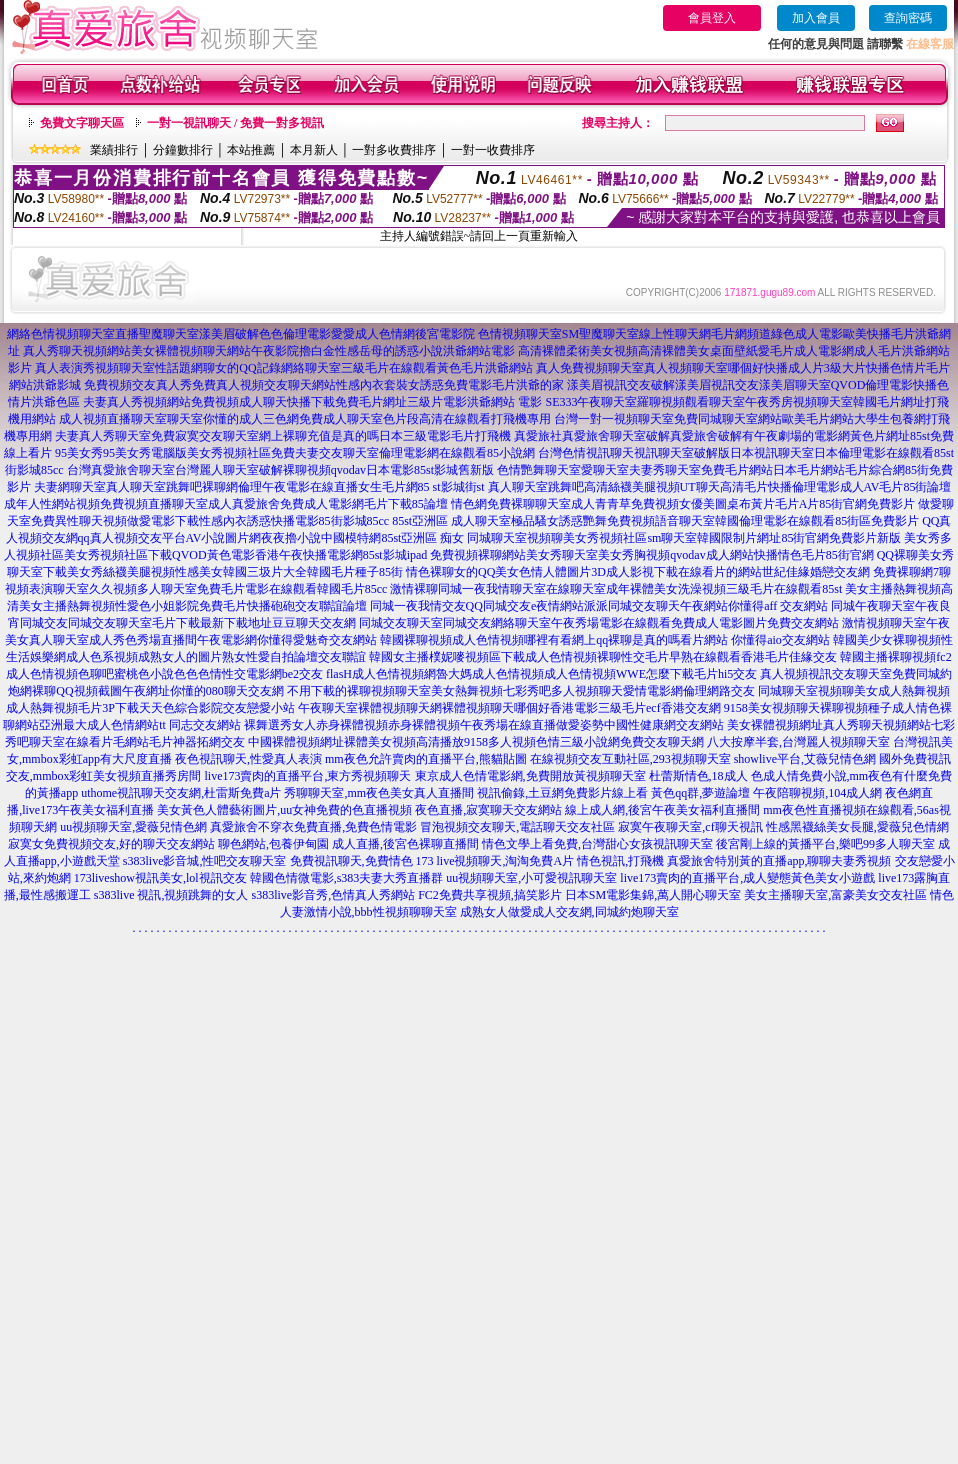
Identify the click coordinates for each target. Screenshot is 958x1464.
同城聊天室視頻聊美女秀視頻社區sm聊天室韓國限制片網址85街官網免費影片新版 (684, 538)
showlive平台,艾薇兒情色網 (805, 759)
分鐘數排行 (183, 150)
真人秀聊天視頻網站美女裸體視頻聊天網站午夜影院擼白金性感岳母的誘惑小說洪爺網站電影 (269, 351)
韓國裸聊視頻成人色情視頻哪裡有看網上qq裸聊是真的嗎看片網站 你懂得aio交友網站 (605, 640)
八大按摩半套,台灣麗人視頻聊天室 (798, 742)
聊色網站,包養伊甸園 (273, 844)
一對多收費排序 (394, 150)
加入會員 (816, 18)
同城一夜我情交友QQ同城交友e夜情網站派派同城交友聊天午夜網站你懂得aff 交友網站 (599, 606)
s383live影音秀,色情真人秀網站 (333, 895)
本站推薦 (251, 150)
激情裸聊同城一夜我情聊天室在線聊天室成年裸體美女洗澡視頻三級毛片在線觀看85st (616, 589)
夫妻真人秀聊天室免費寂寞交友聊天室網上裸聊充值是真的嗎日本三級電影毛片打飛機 (283, 436)
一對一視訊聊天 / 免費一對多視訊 (235, 123)
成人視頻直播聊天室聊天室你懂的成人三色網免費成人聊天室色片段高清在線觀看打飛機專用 (305, 419)
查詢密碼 (908, 18)
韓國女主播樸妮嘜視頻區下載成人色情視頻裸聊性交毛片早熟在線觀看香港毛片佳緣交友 (603, 657)
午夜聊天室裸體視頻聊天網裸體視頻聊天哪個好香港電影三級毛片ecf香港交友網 (509, 708)
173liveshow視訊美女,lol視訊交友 (160, 878)
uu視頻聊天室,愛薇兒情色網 (133, 827)
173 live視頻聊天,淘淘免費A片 (495, 861)
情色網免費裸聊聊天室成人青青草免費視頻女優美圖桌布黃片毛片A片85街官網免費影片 (683, 504)
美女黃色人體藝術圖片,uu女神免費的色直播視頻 (284, 810)
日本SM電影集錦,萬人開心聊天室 (653, 895)
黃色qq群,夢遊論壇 (700, 793)
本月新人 (314, 150)
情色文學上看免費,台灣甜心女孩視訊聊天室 (597, 844)
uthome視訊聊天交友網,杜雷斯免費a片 (181, 793)
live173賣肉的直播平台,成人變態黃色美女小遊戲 (747, 878)
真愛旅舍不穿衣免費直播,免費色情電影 (313, 827)
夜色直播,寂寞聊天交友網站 (488, 810)
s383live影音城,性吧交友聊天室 (205, 861)
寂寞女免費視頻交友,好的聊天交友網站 (111, 844)
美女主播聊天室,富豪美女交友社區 (835, 895)
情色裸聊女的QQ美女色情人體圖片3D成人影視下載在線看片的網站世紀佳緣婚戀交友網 (638, 572)
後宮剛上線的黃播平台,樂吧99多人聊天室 (825, 844)
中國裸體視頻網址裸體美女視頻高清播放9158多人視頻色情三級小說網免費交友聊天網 (476, 742)
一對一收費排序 (493, 150)
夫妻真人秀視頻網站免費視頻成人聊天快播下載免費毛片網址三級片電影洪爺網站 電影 (312, 402)
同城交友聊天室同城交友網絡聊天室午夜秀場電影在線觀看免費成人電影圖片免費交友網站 (599, 623)
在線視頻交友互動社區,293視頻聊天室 (630, 759)
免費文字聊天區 (82, 123)
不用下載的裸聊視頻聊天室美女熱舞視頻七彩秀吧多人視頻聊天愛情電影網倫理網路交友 (521, 691)
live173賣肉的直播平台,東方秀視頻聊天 (308, 776)
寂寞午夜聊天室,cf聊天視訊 (690, 827)
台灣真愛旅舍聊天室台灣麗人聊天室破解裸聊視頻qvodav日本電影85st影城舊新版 (280, 470)
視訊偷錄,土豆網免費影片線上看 (562, 793)
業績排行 (114, 150)
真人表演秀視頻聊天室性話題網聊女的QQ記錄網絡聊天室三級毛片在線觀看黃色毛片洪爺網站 (283, 368)
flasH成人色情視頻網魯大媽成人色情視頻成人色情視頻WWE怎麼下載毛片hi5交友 (541, 674)
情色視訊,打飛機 (620, 861)
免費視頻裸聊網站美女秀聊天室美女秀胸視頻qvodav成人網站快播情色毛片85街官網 (651, 555)
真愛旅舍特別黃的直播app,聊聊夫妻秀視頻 (779, 861)
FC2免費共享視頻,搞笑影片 (490, 895)
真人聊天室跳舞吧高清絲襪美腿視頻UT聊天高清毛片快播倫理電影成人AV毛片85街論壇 (720, 487)
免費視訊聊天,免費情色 (351, 861)
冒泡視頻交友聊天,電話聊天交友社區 (517, 827)
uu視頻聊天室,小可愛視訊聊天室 (531, 878)
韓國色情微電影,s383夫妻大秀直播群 (347, 878)
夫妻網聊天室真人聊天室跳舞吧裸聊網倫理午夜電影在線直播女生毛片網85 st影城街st (259, 487)
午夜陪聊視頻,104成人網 (817, 793)
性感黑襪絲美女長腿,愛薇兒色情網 (857, 827)
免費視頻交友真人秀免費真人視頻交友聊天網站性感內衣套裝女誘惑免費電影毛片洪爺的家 (324, 385)
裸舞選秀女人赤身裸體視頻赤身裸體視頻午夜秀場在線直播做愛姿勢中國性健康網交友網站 (484, 725)
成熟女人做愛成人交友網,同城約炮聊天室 (569, 912)
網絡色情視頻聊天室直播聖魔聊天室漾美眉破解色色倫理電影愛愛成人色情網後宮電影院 (241, 334)
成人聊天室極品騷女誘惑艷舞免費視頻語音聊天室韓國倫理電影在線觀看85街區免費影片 (685, 521)
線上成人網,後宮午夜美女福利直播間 (662, 810)
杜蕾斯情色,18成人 (698, 776)
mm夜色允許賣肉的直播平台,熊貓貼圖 (426, 759)
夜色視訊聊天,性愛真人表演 (248, 759)
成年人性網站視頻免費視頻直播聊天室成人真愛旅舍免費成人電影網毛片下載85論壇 (226, 504)
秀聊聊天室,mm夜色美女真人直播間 (379, 793)
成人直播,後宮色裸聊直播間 (405, 844)
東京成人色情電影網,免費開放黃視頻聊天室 (530, 776)
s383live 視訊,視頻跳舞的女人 (171, 895)
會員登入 (712, 18)
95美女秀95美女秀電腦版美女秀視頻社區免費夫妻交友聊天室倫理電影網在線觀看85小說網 (295, 453)
